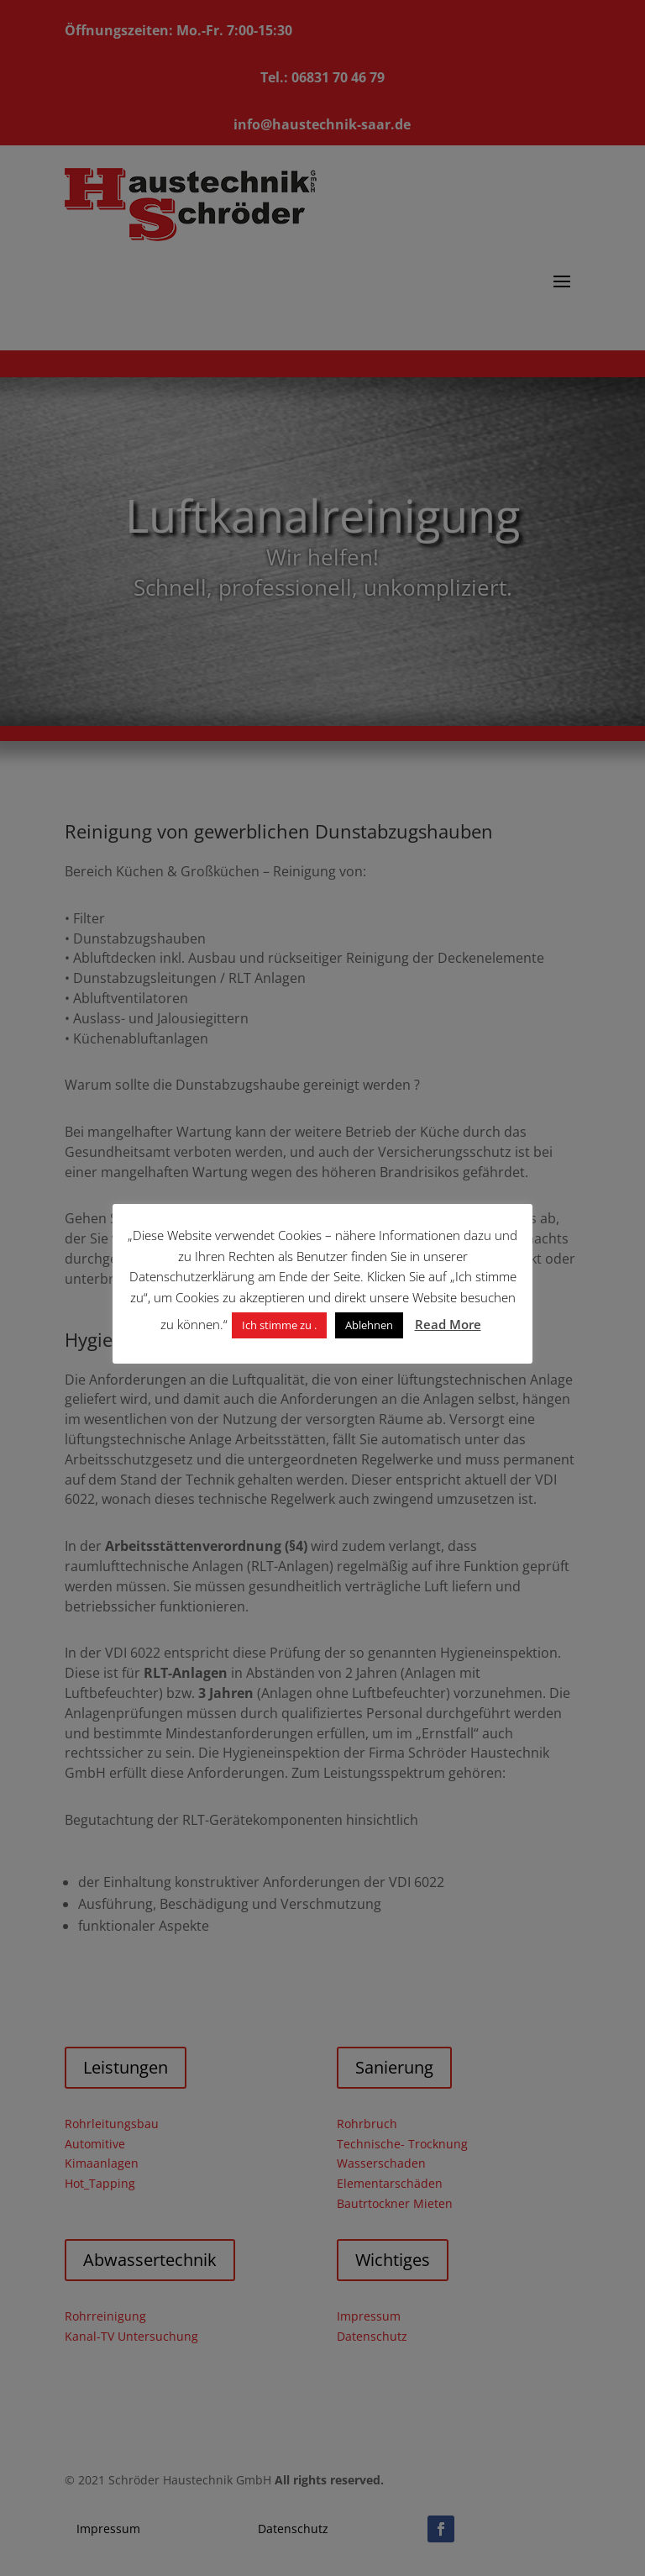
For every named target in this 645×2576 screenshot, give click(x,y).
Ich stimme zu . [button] (279, 1325)
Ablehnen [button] (369, 1325)
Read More (448, 1324)
